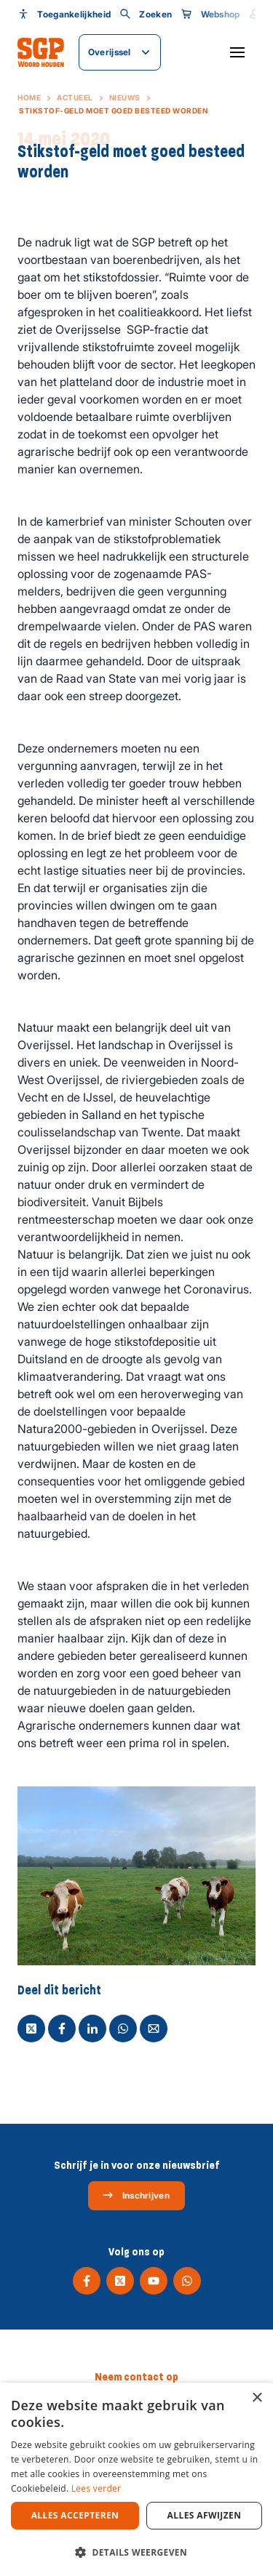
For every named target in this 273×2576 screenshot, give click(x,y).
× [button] (256, 2398)
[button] (136, 2552)
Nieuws (125, 97)
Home (29, 97)
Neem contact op (136, 2376)
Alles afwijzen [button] (204, 2515)
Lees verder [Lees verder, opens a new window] (96, 2488)
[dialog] (136, 2479)
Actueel (75, 97)
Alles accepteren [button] (75, 2515)
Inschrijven (136, 2195)
